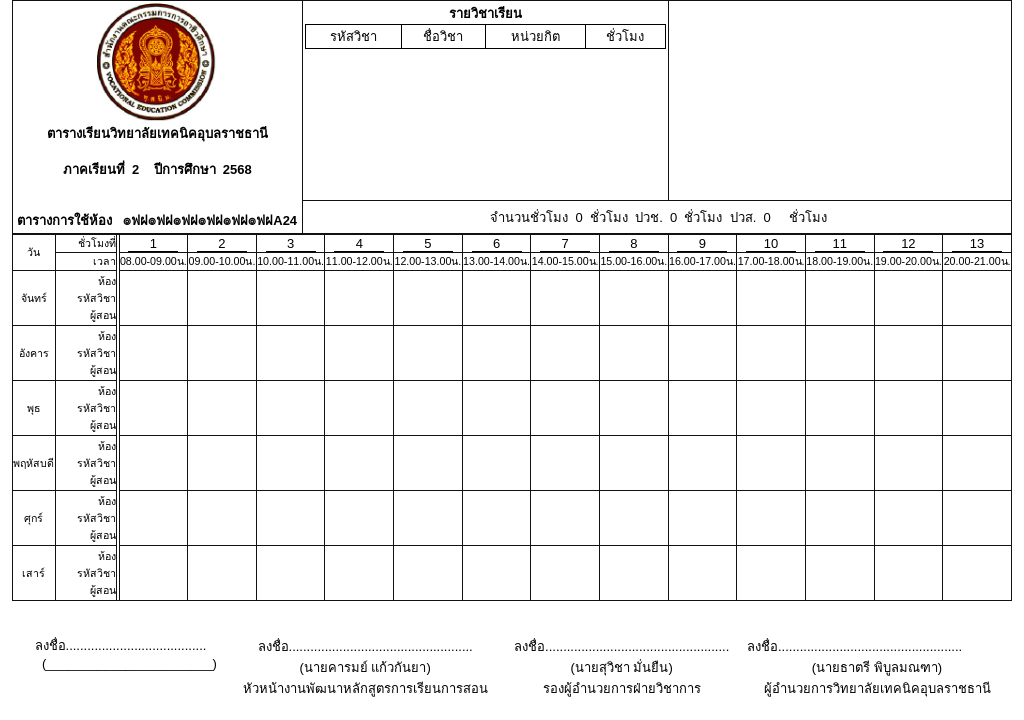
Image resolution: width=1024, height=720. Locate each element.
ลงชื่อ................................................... (365, 646)
